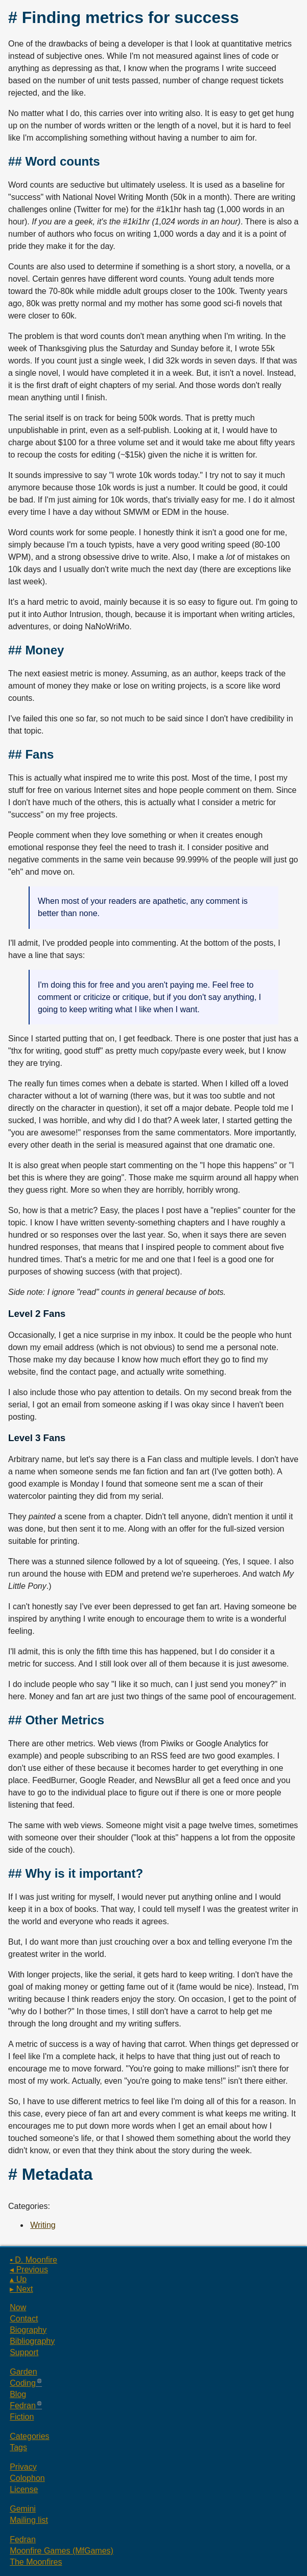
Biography (28, 2330)
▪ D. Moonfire (33, 2259)
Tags (18, 2447)
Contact (24, 2318)
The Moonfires (36, 2562)
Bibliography (32, 2341)
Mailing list (29, 2520)
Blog (18, 2394)
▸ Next (21, 2289)
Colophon (27, 2478)
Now (18, 2307)
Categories (29, 2436)
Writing (43, 2225)
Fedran (23, 2405)
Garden (23, 2371)
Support (24, 2352)
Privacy (23, 2467)
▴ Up (18, 2279)
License (24, 2489)
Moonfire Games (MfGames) (61, 2550)
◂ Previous (29, 2269)
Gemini (23, 2508)
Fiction (22, 2416)
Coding (23, 2383)
